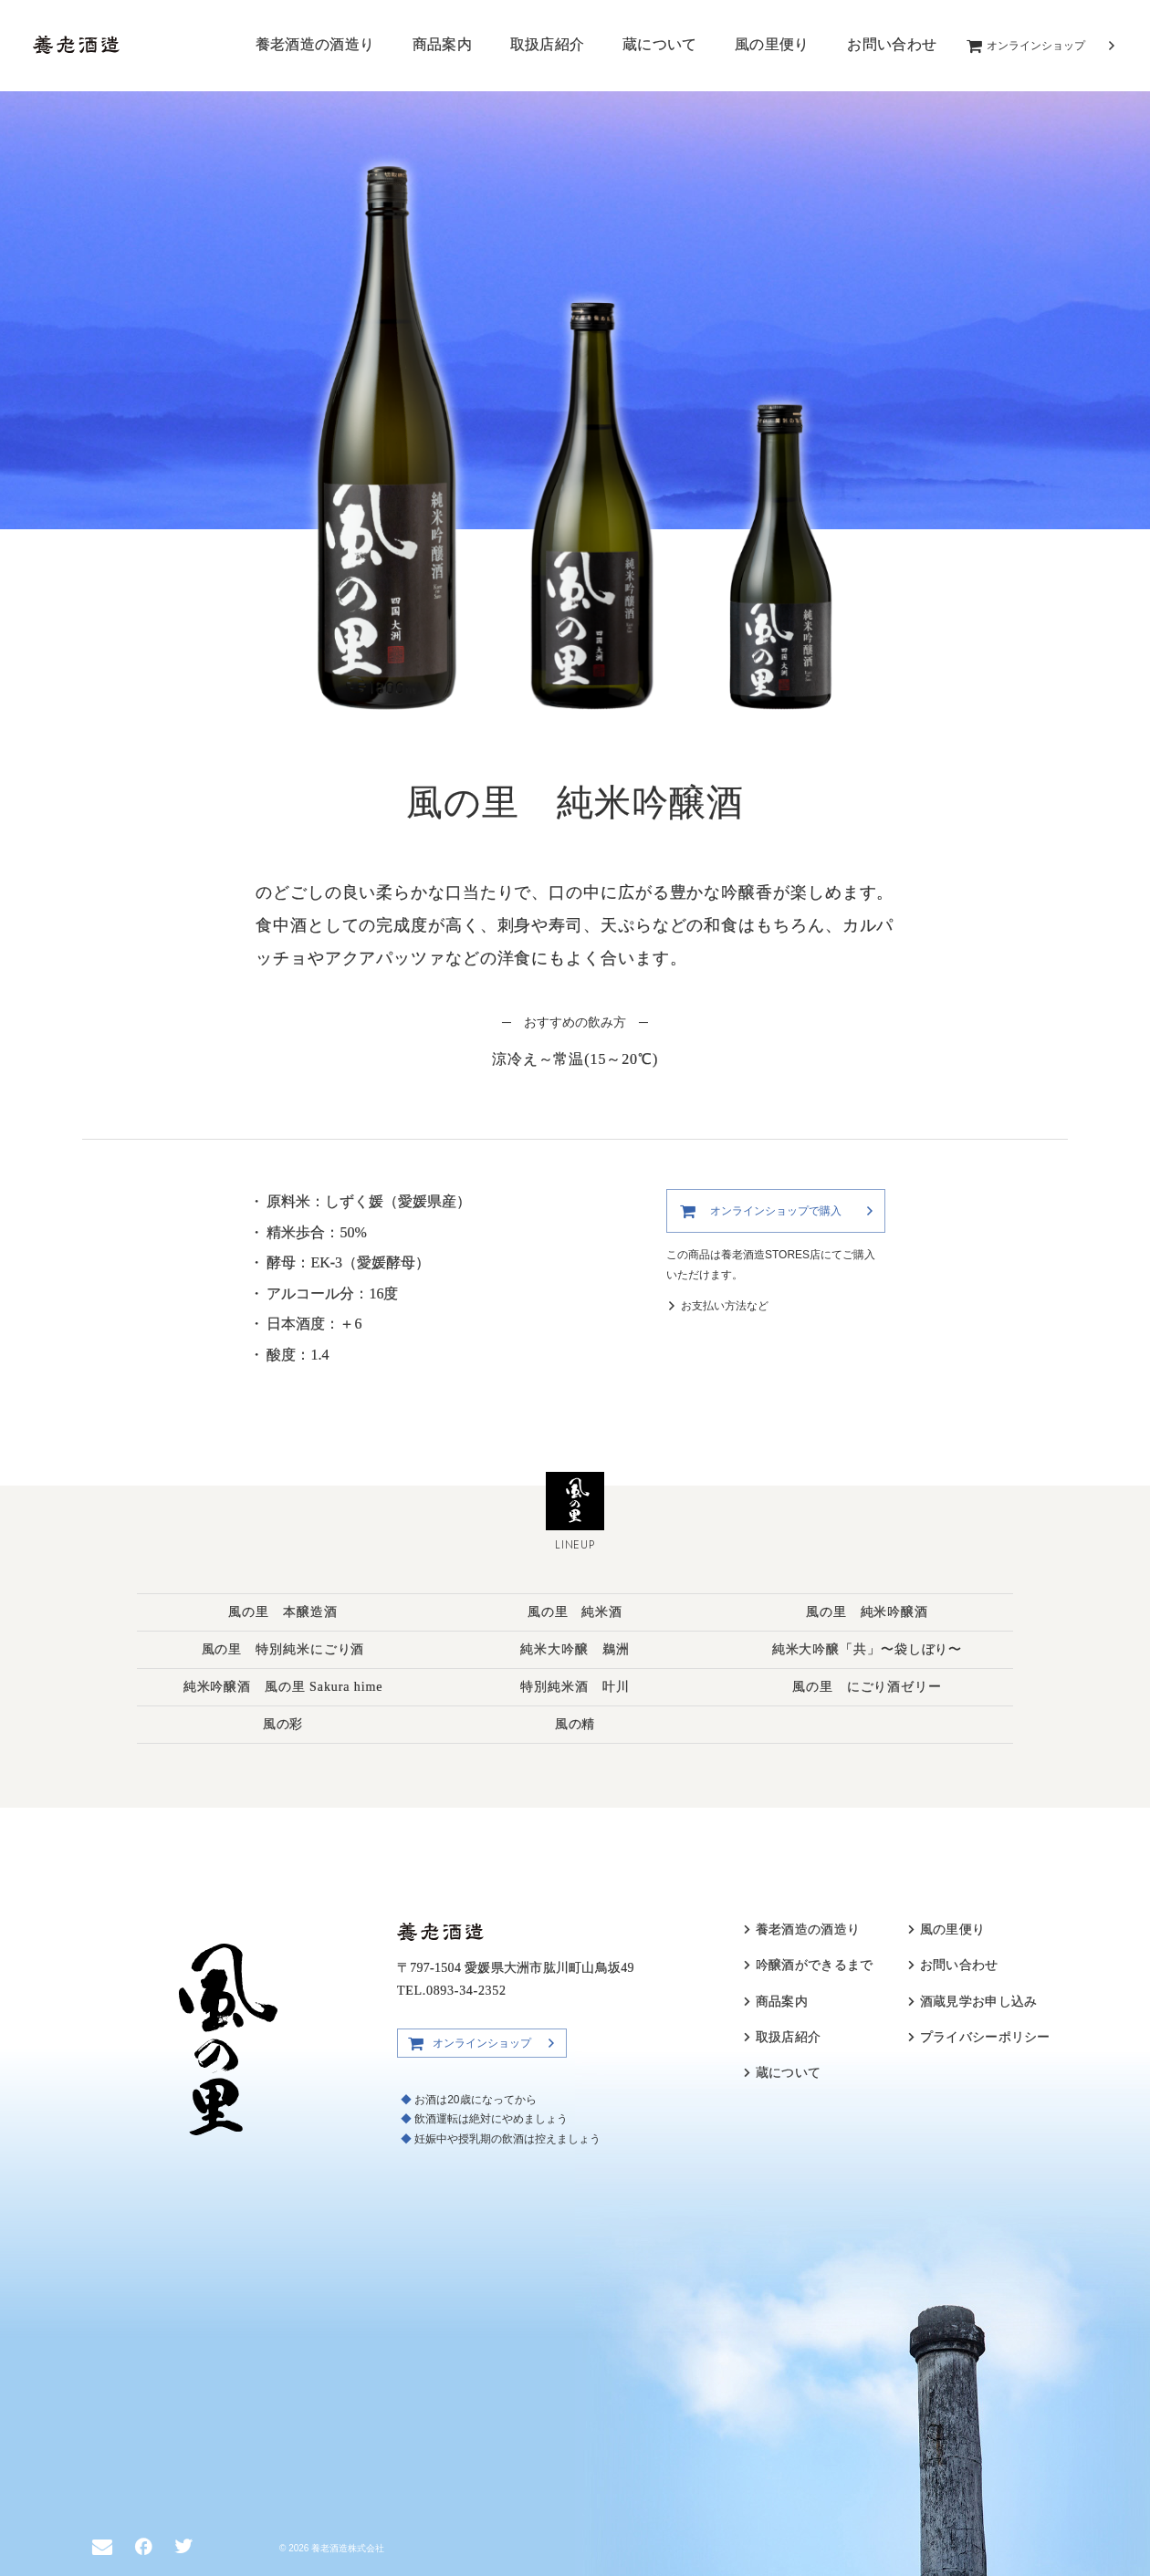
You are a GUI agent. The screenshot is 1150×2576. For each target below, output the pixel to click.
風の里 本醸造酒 (282, 1612)
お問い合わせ (891, 44)
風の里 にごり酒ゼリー (867, 1687)
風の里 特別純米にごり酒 (283, 1649)
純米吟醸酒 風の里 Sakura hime (283, 1687)
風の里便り (772, 44)
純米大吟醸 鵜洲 (574, 1649)
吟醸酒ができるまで (814, 1965)
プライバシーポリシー (985, 2037)
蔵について (659, 44)
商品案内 (442, 44)
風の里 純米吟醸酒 (867, 1612)
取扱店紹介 (547, 44)
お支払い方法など (724, 1305)
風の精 (575, 1724)
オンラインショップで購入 (776, 1211)
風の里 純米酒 (575, 1612)
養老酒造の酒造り (315, 44)
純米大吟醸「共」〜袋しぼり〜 (867, 1649)
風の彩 (283, 1724)
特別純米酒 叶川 (574, 1687)
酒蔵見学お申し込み (979, 2001)
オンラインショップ (1036, 45)
